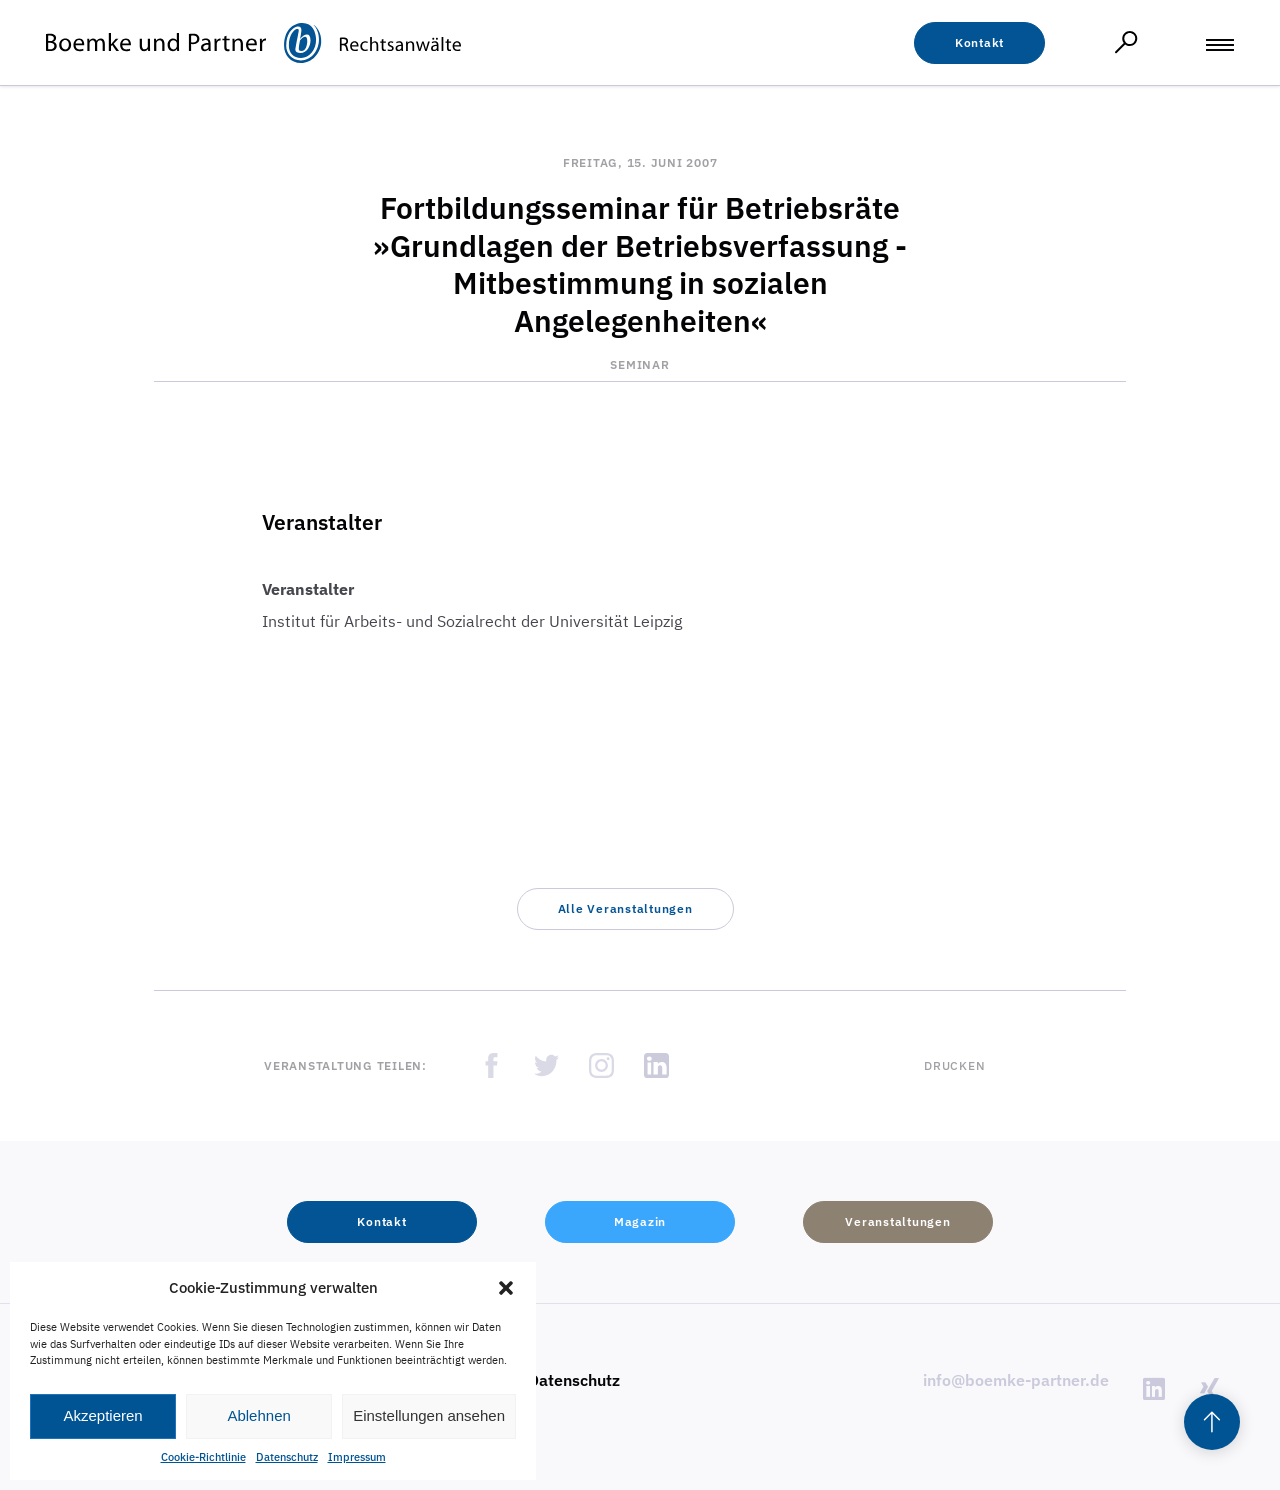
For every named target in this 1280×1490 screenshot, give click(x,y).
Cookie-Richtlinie (203, 1457)
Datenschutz (287, 1457)
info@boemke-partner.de (1016, 1380)
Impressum (357, 1457)
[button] (506, 1288)
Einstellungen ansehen (429, 1415)
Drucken (954, 1065)
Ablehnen (258, 1415)
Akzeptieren (102, 1415)
